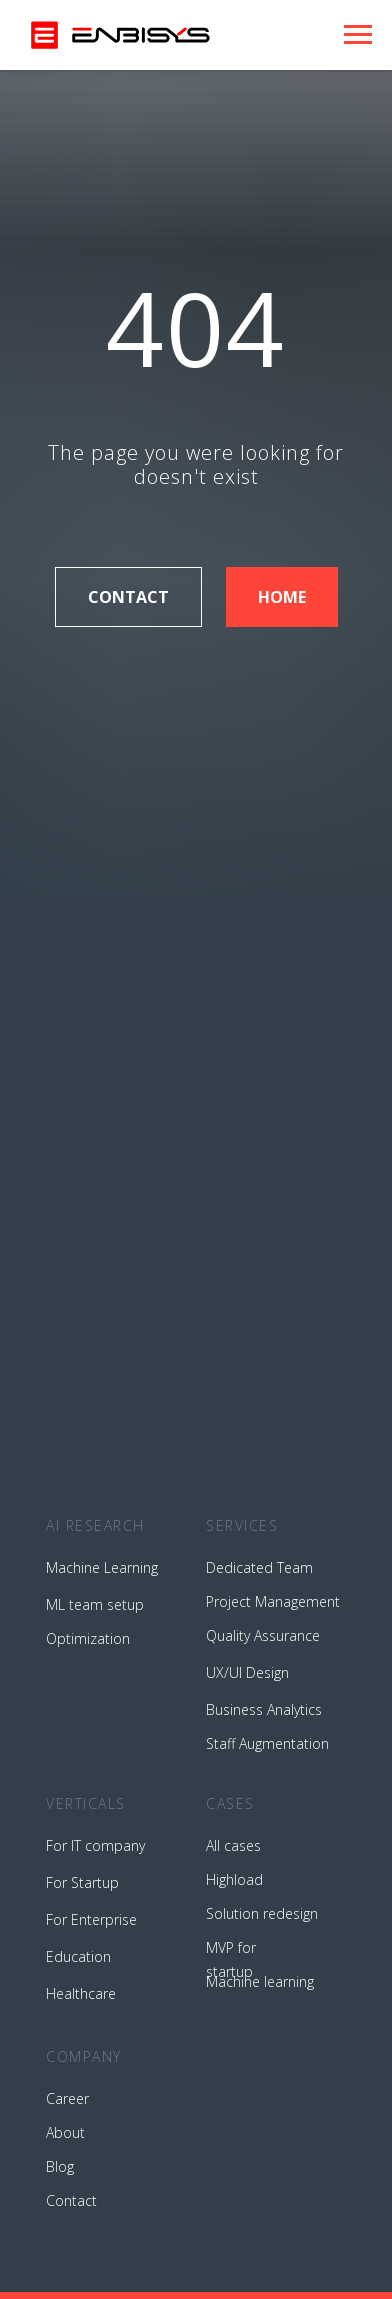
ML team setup (95, 1604)
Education (78, 1956)
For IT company (95, 1845)
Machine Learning (102, 1567)
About (65, 2132)
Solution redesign (262, 1913)
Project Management (273, 1601)
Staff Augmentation (267, 1743)
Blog (60, 2166)
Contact (71, 2200)
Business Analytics (264, 1709)
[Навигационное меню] (358, 35)
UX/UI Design (247, 1672)
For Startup (82, 1882)
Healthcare (81, 1993)
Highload (234, 1879)
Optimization (88, 1638)
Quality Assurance (263, 1635)
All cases (233, 1845)
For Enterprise (91, 1919)
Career (67, 2098)
